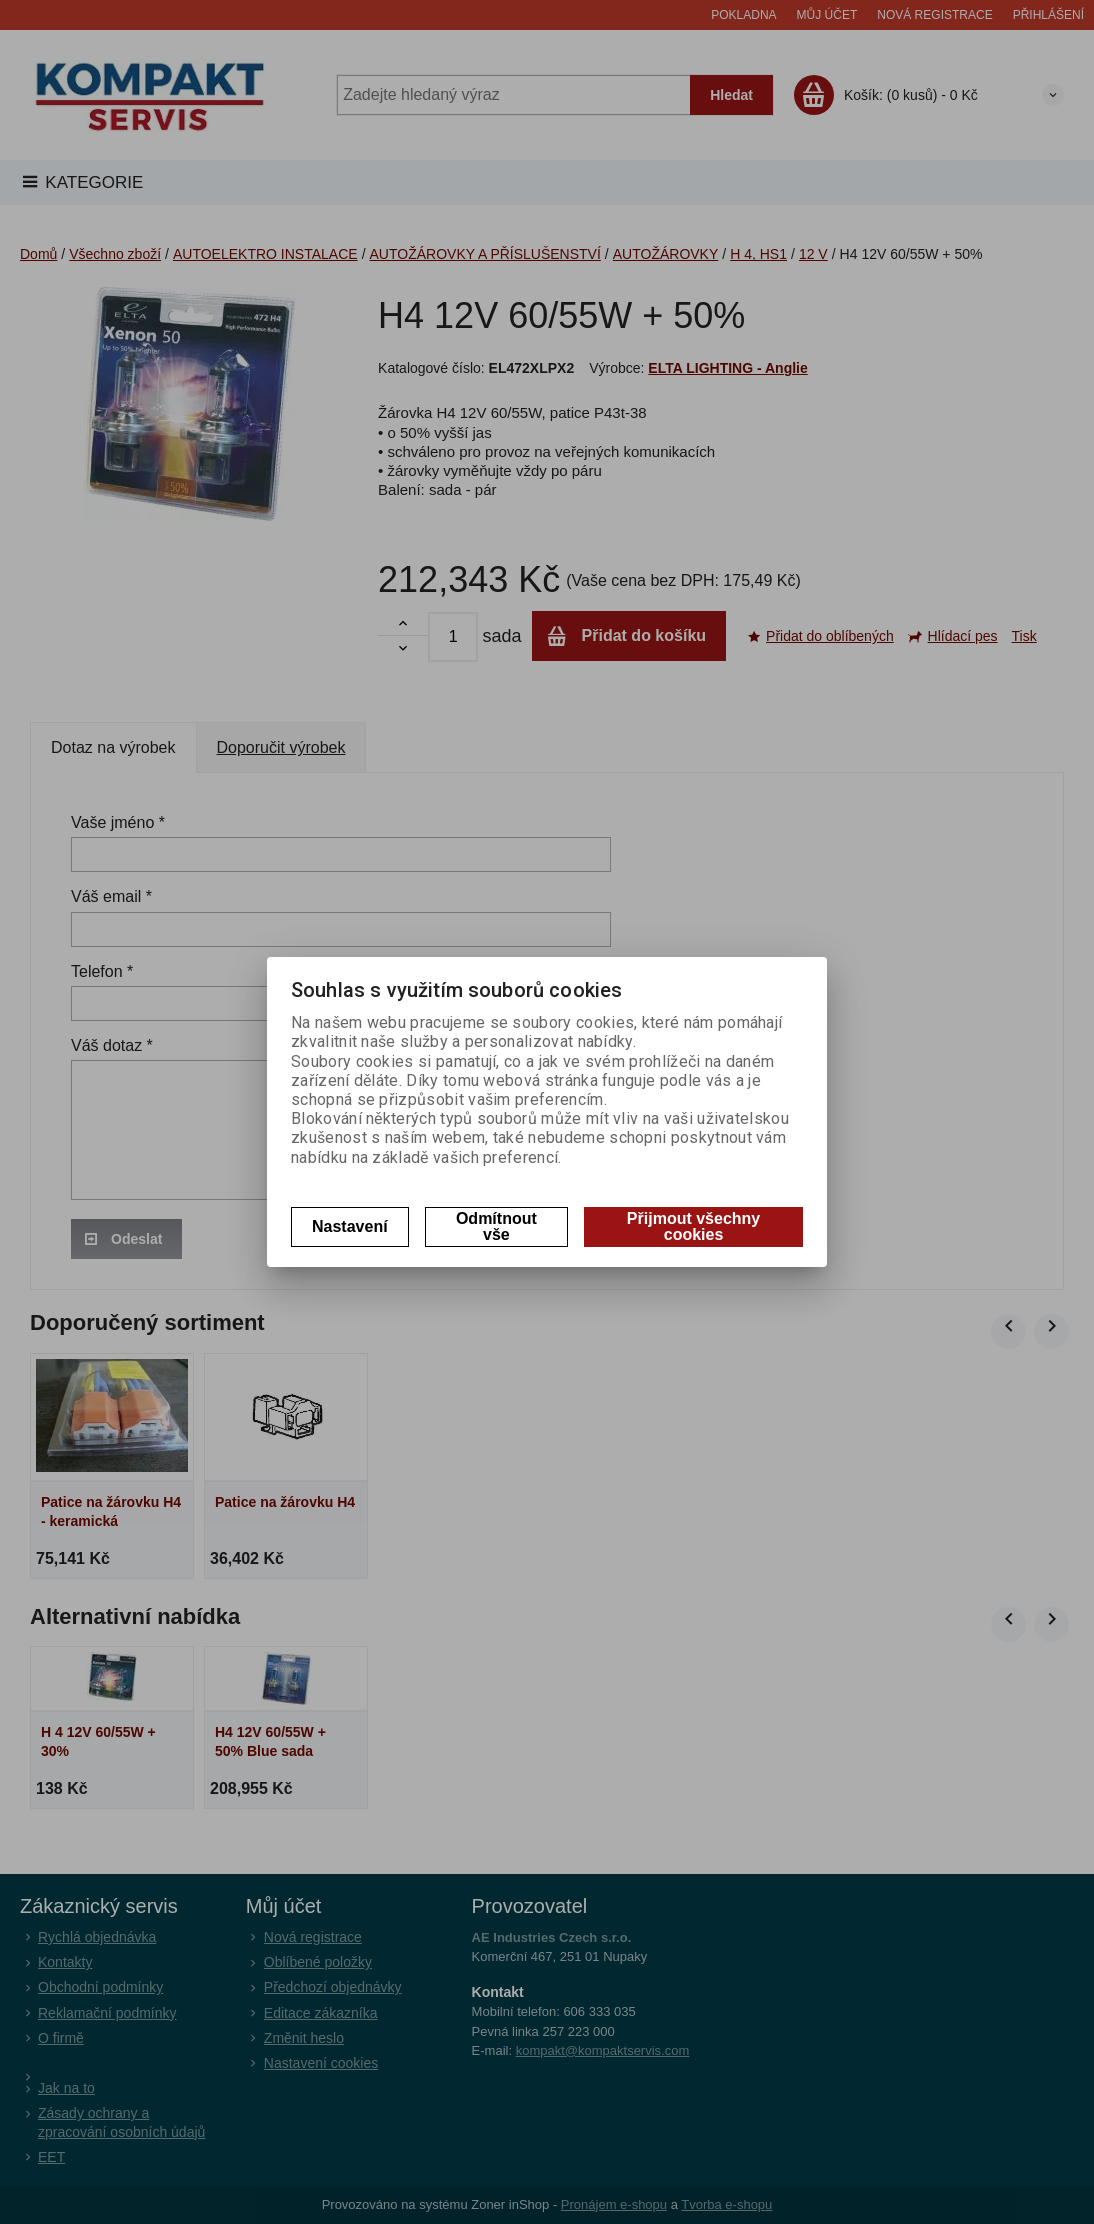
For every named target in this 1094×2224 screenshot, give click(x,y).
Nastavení (350, 1226)
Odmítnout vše (496, 1226)
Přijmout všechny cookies (693, 1226)
